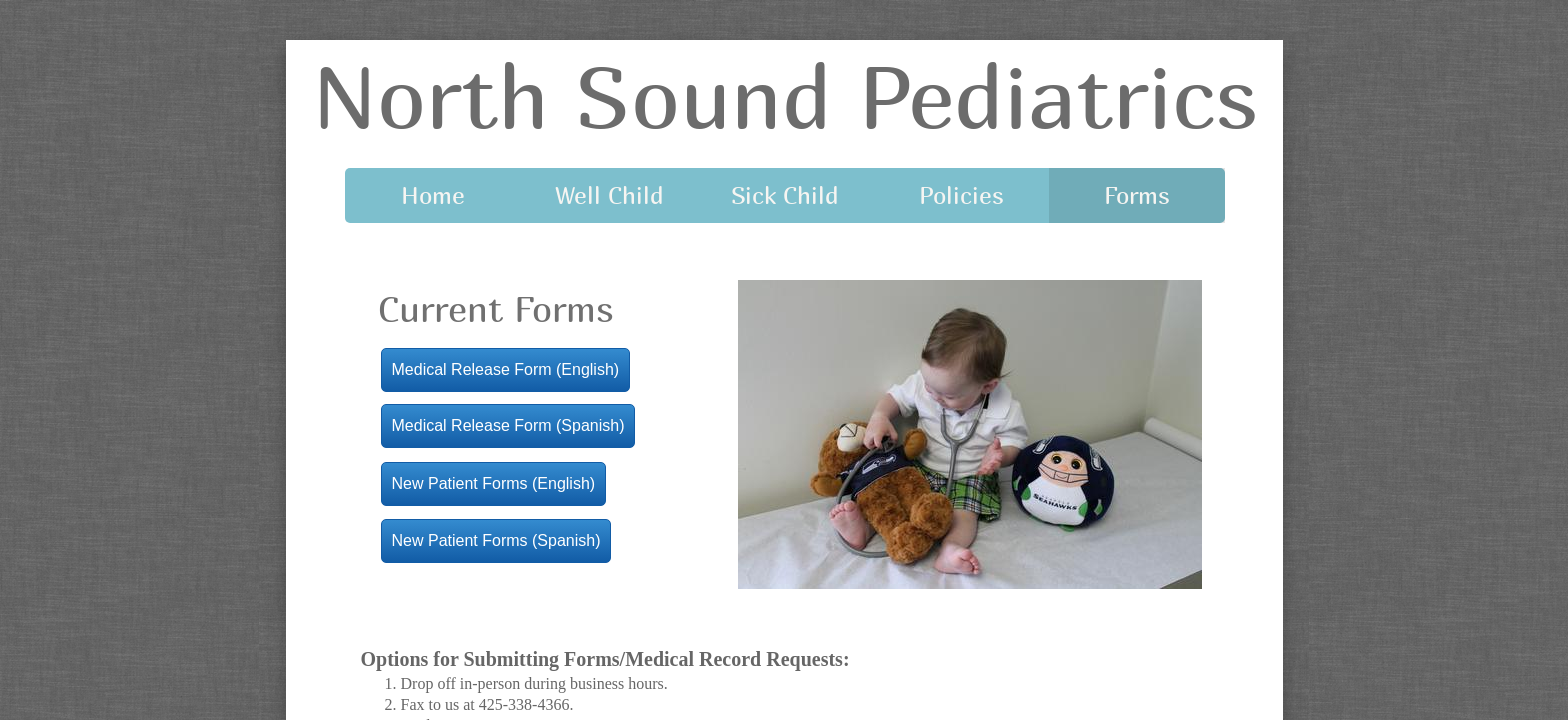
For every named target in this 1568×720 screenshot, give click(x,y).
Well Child (609, 195)
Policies (961, 195)
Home (433, 195)
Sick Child (785, 195)
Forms (1137, 195)
